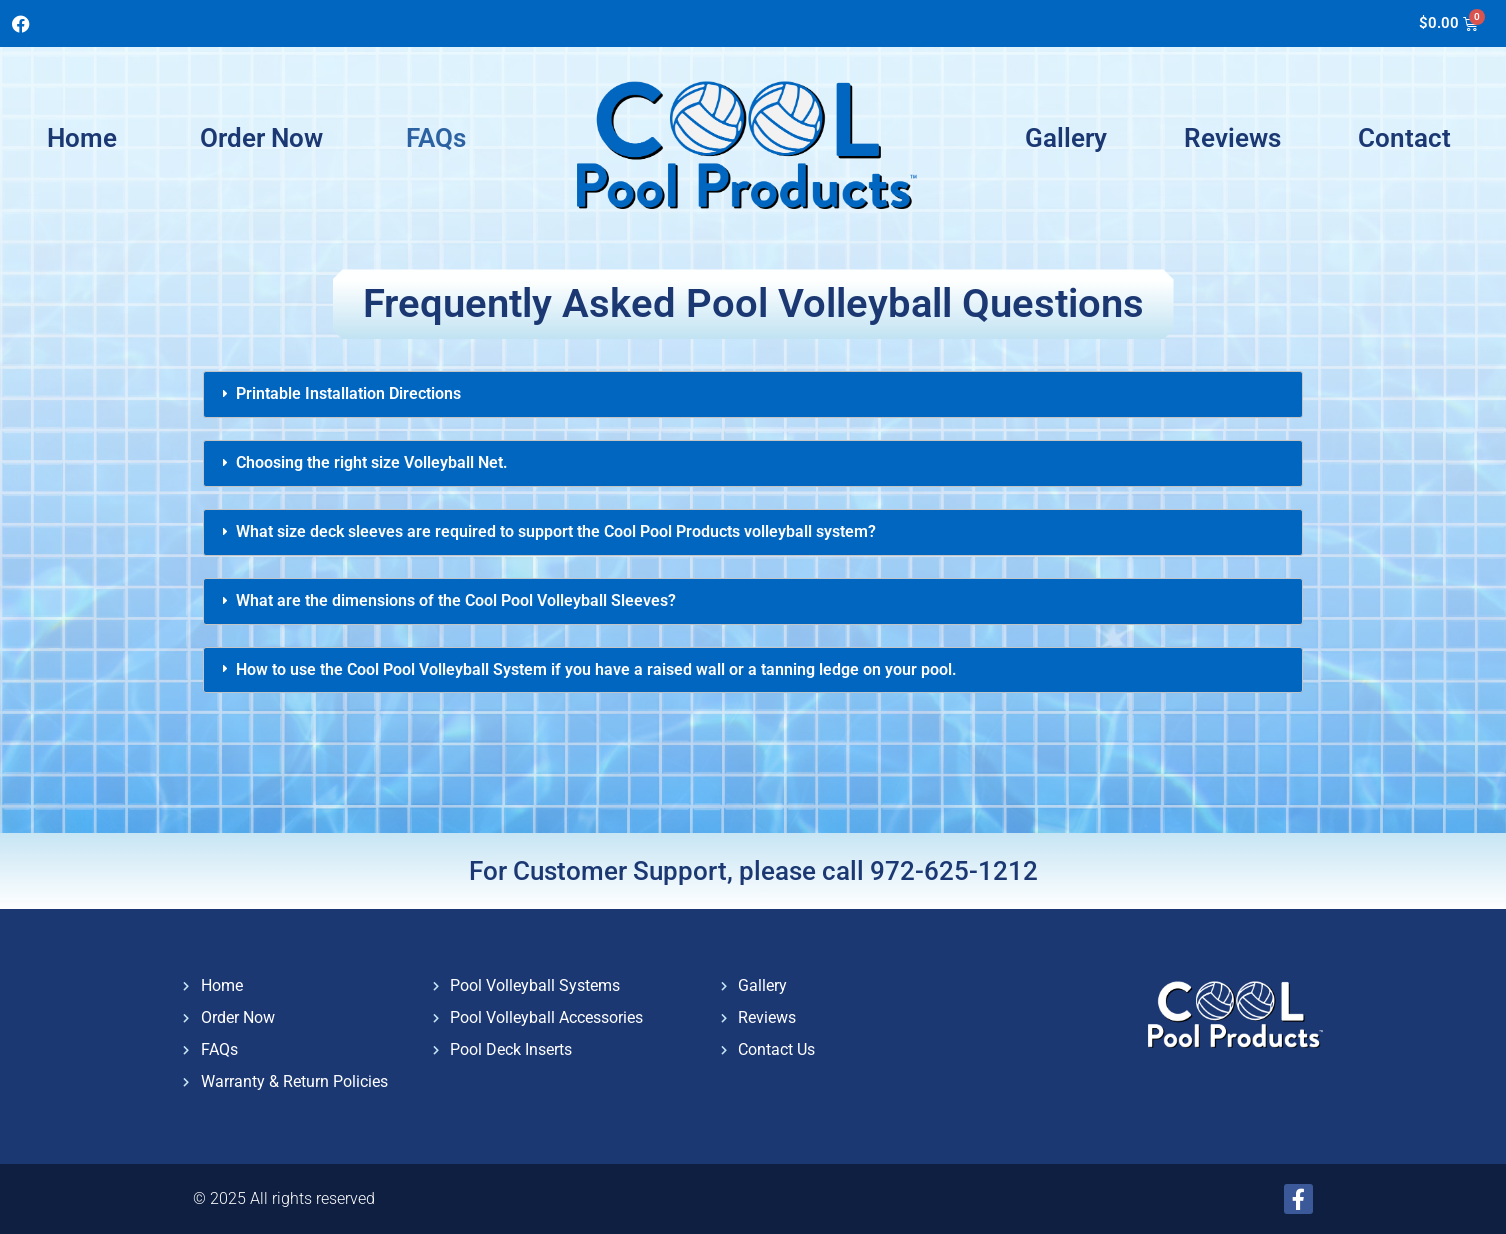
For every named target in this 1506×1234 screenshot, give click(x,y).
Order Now (261, 138)
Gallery (1066, 138)
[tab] (753, 394)
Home (82, 138)
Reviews (1232, 138)
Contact (1404, 138)
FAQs (436, 138)
